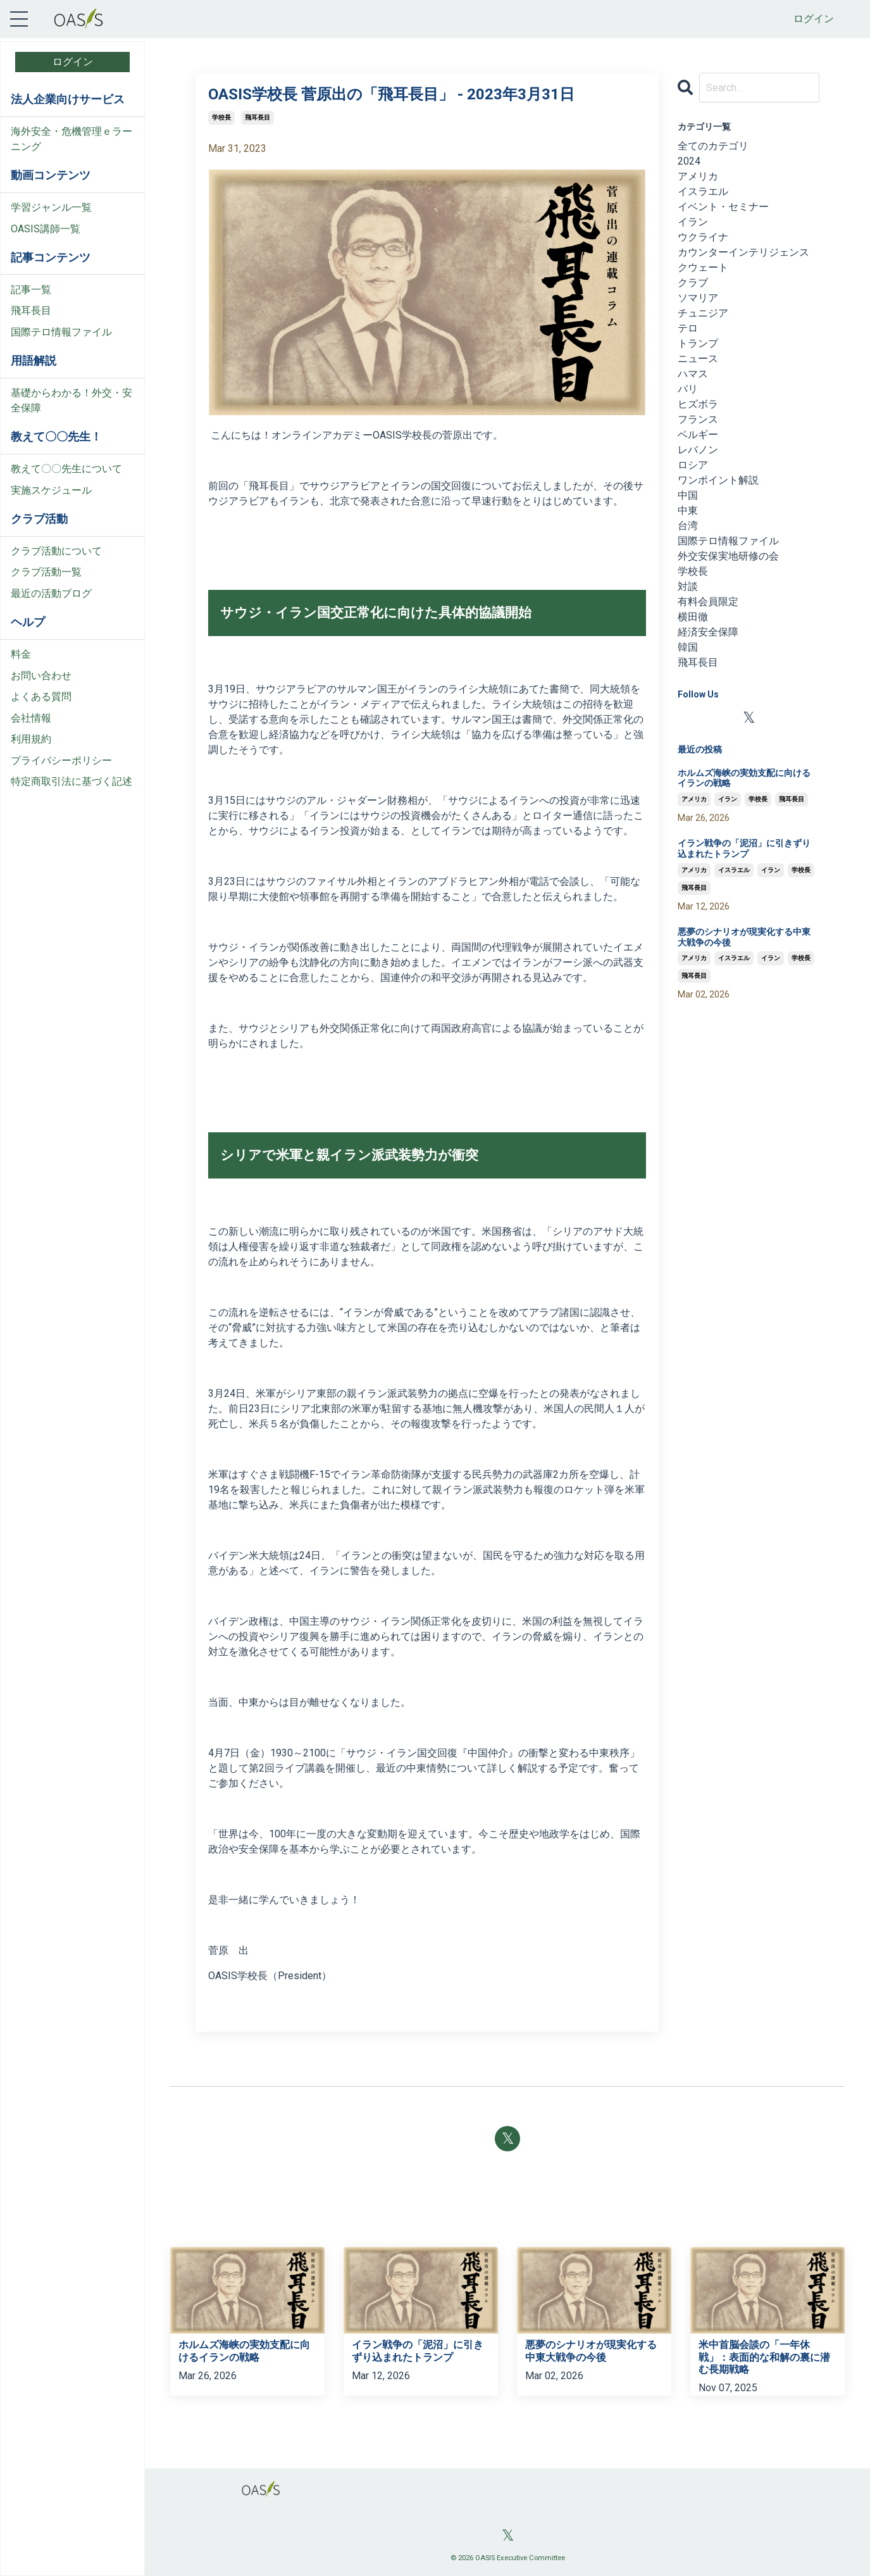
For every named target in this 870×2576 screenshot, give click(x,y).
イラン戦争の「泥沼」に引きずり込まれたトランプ (744, 848)
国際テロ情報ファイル (61, 332)
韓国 (688, 647)
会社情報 (31, 718)
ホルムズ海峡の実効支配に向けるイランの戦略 (744, 778)
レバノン (698, 450)
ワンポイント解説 (718, 480)
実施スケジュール (51, 490)
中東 (688, 510)
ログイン (813, 19)
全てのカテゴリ (713, 146)
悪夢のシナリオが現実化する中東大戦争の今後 (744, 937)
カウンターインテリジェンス (743, 252)
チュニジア (703, 313)
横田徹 (693, 617)
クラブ (693, 283)
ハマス (693, 374)
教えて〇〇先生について (66, 469)
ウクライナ (703, 237)
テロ (688, 328)
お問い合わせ (41, 676)
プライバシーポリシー (61, 760)
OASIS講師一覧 (45, 229)
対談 (688, 586)
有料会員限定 (708, 602)
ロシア (693, 465)
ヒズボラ (698, 404)
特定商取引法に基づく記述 (71, 781)
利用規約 (31, 739)
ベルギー (698, 434)
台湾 (688, 526)
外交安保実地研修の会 (728, 556)
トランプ (698, 343)
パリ (688, 389)
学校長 (221, 117)
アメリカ (698, 176)
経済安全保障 (708, 632)
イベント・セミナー (723, 207)
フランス (698, 419)
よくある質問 (41, 697)
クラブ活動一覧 (46, 572)
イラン (693, 222)
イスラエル (703, 191)
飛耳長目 (31, 310)
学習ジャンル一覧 (51, 207)
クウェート (703, 267)
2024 (689, 161)
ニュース (698, 359)
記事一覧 (31, 290)
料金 (21, 654)
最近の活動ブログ (51, 593)
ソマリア (698, 298)
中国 (688, 495)
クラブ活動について (56, 551)
